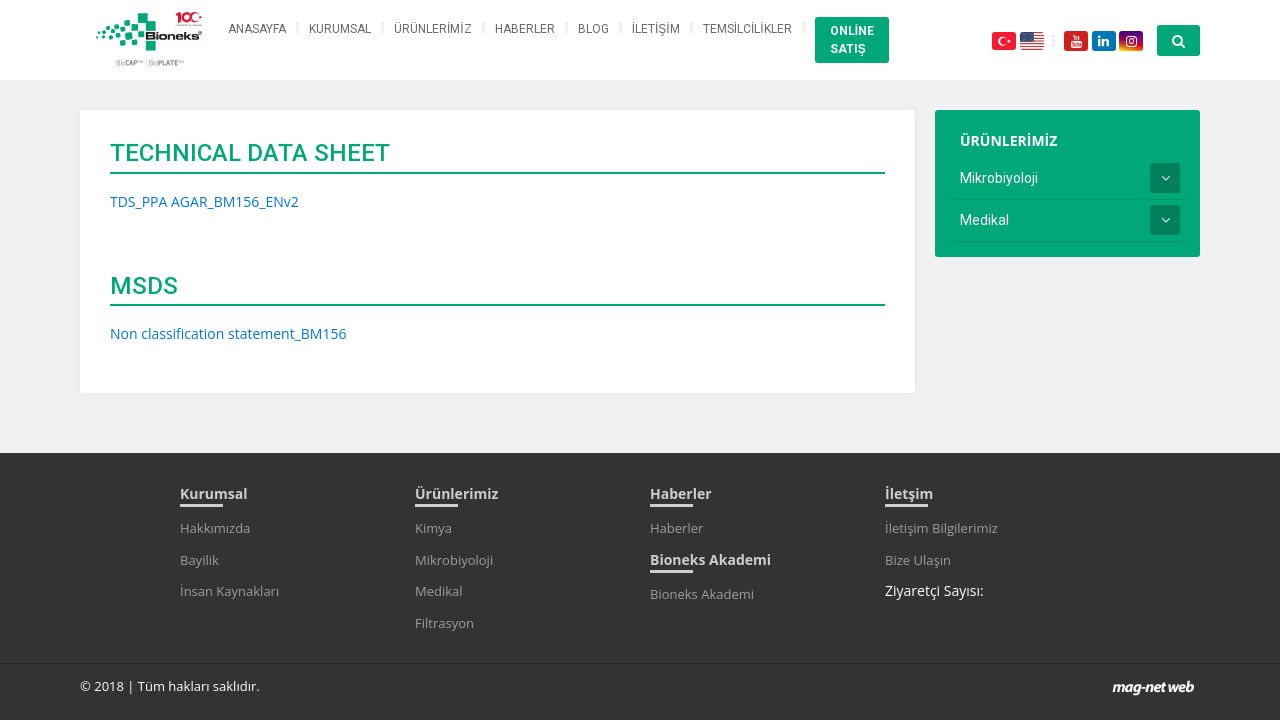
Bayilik (199, 560)
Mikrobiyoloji (999, 178)
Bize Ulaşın (918, 560)
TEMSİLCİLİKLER (747, 29)
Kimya (433, 528)
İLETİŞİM (656, 29)
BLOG (593, 29)
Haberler (676, 528)
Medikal (984, 220)
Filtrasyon (444, 623)
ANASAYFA (257, 29)
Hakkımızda (215, 528)
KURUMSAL (340, 29)
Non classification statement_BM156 (228, 333)
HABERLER (525, 29)
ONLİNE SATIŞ (852, 40)
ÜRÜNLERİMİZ (433, 29)
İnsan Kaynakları (229, 591)
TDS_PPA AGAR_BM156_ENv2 (204, 201)
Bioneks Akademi (702, 594)
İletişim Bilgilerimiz (941, 528)
